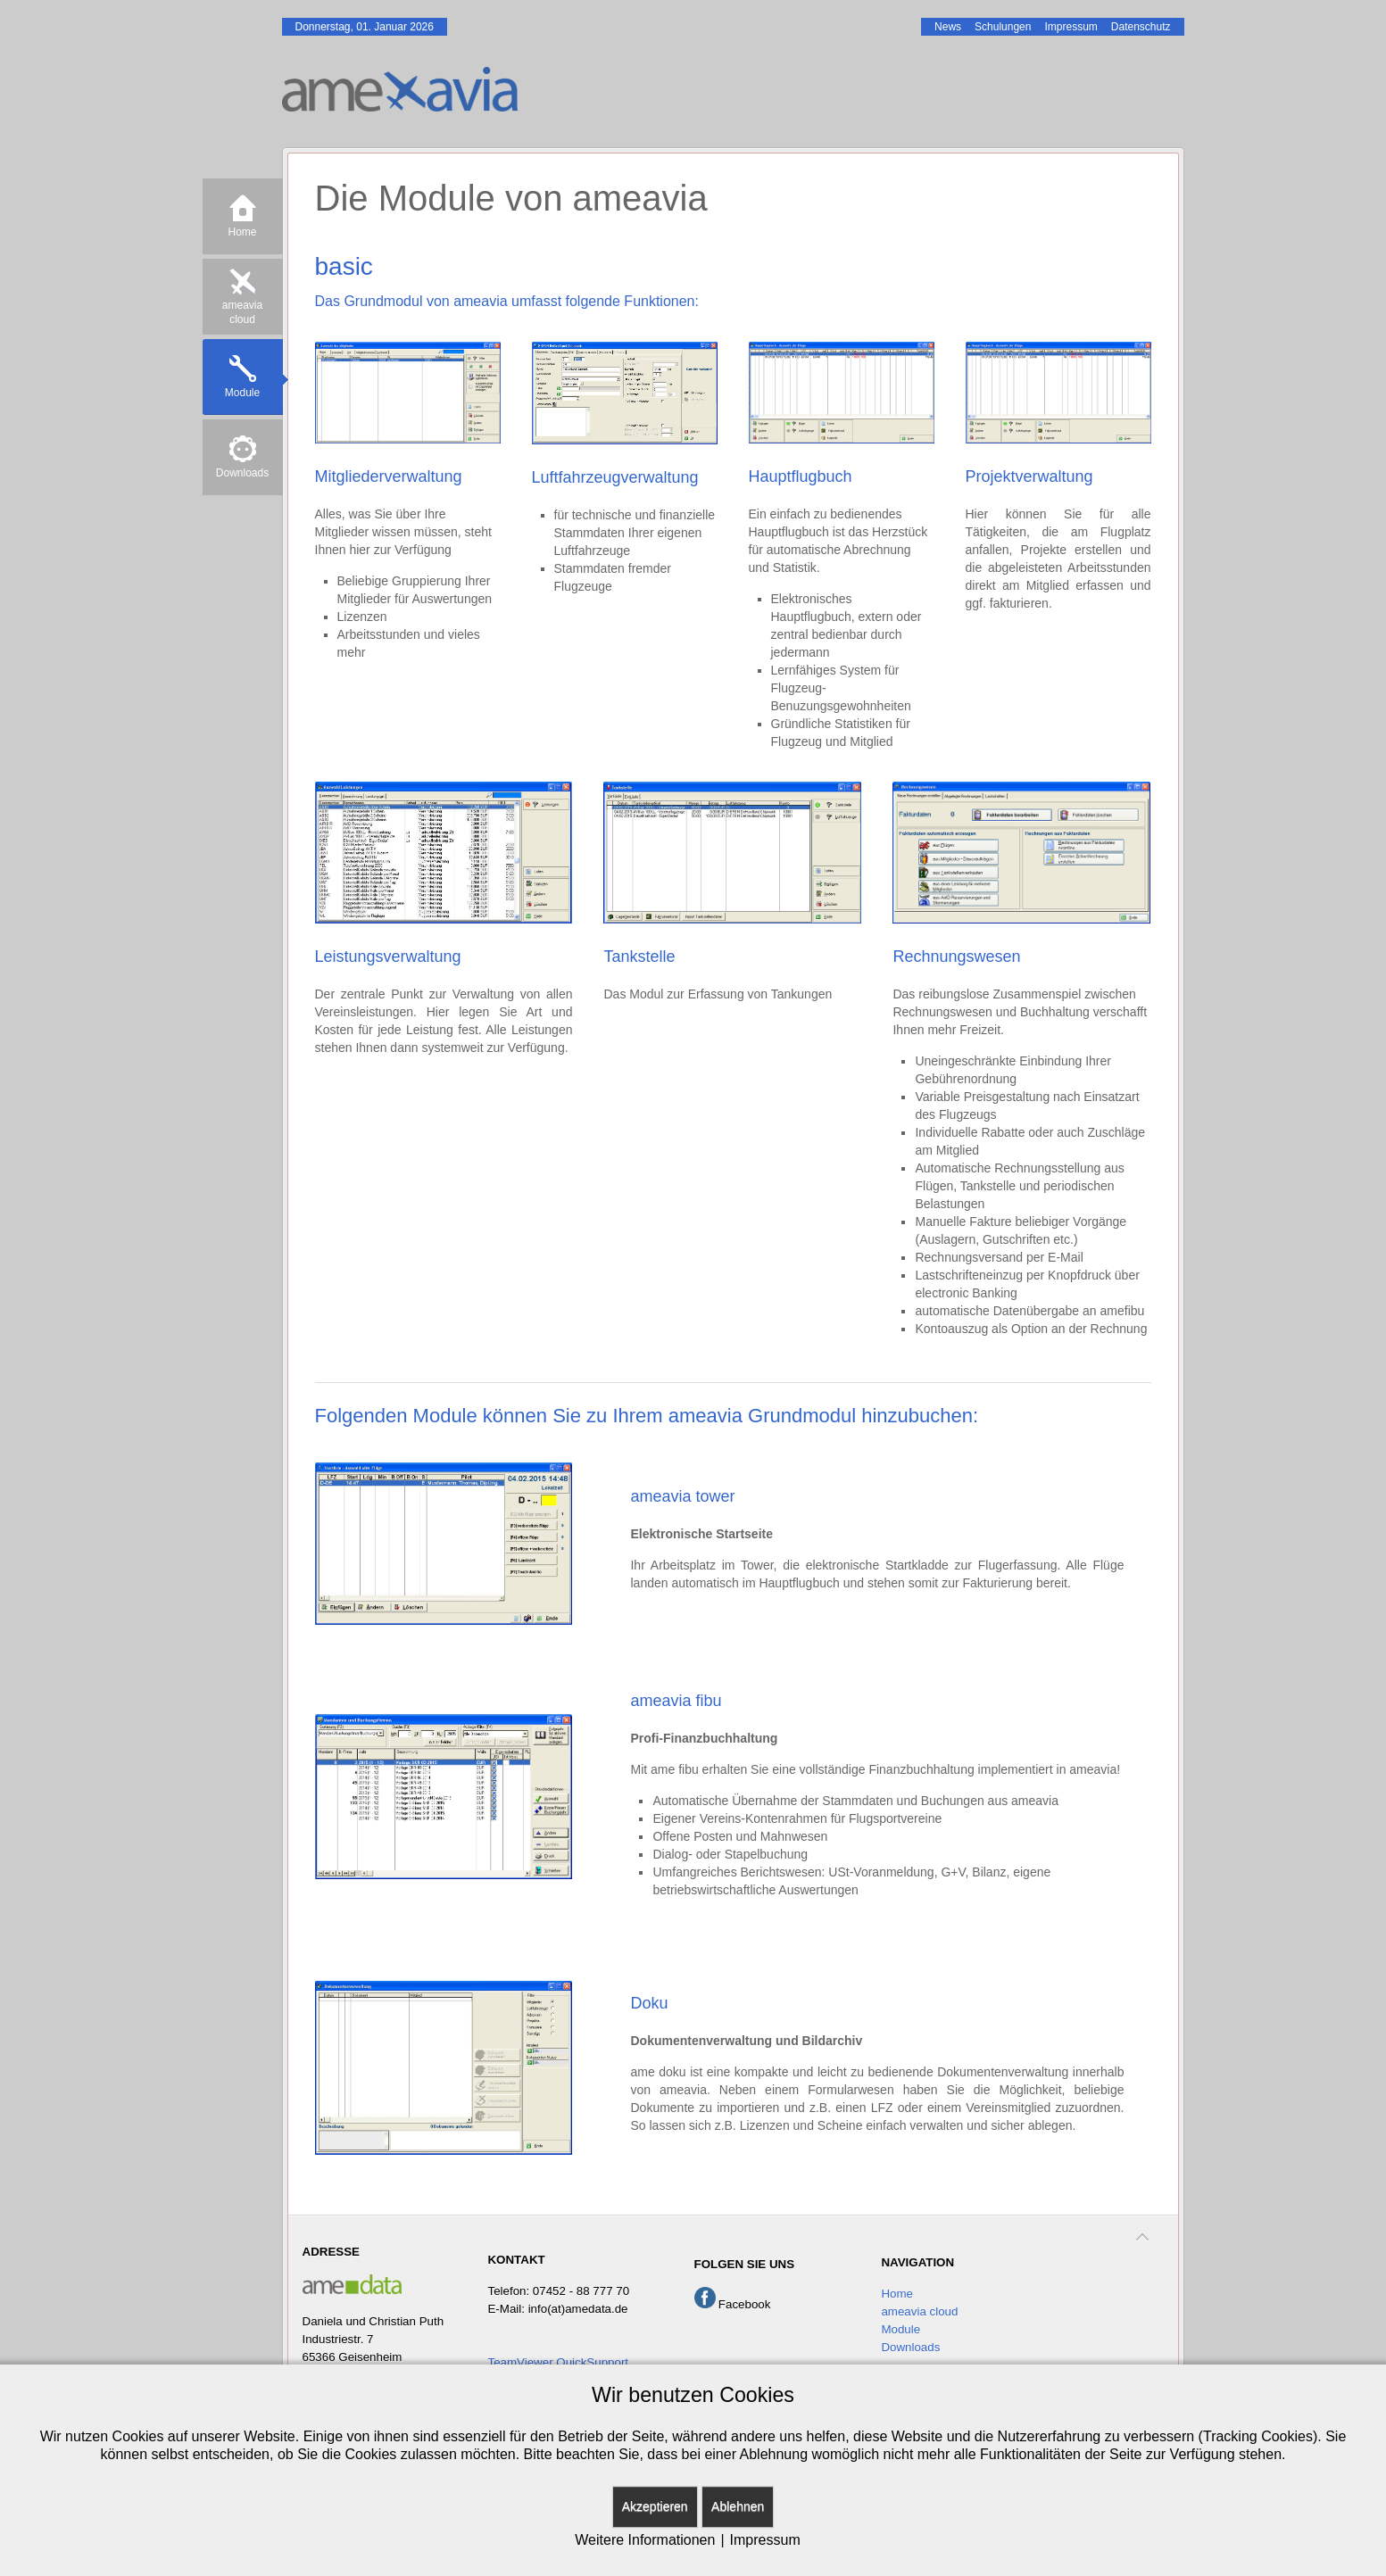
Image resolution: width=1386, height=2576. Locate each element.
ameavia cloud (919, 2311)
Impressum (765, 2539)
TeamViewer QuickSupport (557, 2362)
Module (900, 2329)
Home (897, 2293)
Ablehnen (737, 2506)
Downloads (910, 2347)
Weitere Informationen (645, 2539)
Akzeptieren (655, 2506)
